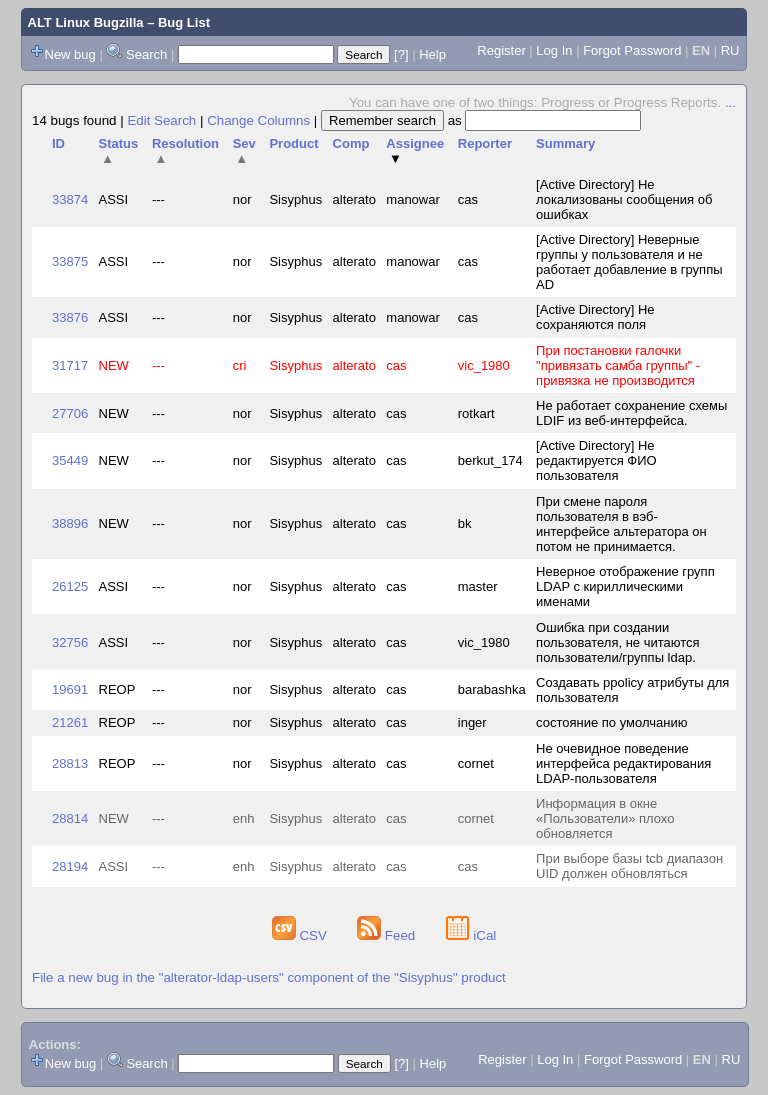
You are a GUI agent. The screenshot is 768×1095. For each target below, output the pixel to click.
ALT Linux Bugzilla (86, 22)
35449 (70, 460)
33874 (70, 199)
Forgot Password (632, 50)
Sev (244, 151)
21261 (70, 722)
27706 (70, 413)
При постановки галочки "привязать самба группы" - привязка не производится (618, 365)
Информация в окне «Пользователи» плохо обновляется (605, 818)
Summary (565, 143)
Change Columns (258, 120)
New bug (70, 54)
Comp (351, 143)
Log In (554, 50)
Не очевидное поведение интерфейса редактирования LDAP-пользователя (623, 763)
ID (58, 143)
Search (146, 54)
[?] (401, 54)
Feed (388, 935)
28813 (70, 763)
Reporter (485, 143)
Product (293, 143)
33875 (70, 261)
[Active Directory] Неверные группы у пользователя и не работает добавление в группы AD (629, 262)
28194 (70, 866)
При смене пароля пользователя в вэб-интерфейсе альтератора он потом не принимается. (621, 524)
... (730, 102)
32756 (70, 642)
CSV (301, 935)
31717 (70, 365)
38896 (70, 523)
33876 (70, 317)
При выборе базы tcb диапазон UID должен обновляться (629, 866)
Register (501, 50)
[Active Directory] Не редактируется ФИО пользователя (596, 460)
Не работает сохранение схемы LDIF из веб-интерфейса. (631, 413)
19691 (70, 689)
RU (730, 50)
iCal (471, 935)
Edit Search (161, 120)
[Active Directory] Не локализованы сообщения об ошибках (624, 199)
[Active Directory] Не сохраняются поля (595, 317)
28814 (70, 818)
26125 (70, 586)
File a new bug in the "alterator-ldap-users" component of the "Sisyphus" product (269, 977)
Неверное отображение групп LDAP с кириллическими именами (625, 586)
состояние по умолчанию (611, 722)
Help (432, 54)
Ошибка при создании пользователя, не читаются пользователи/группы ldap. (617, 642)
